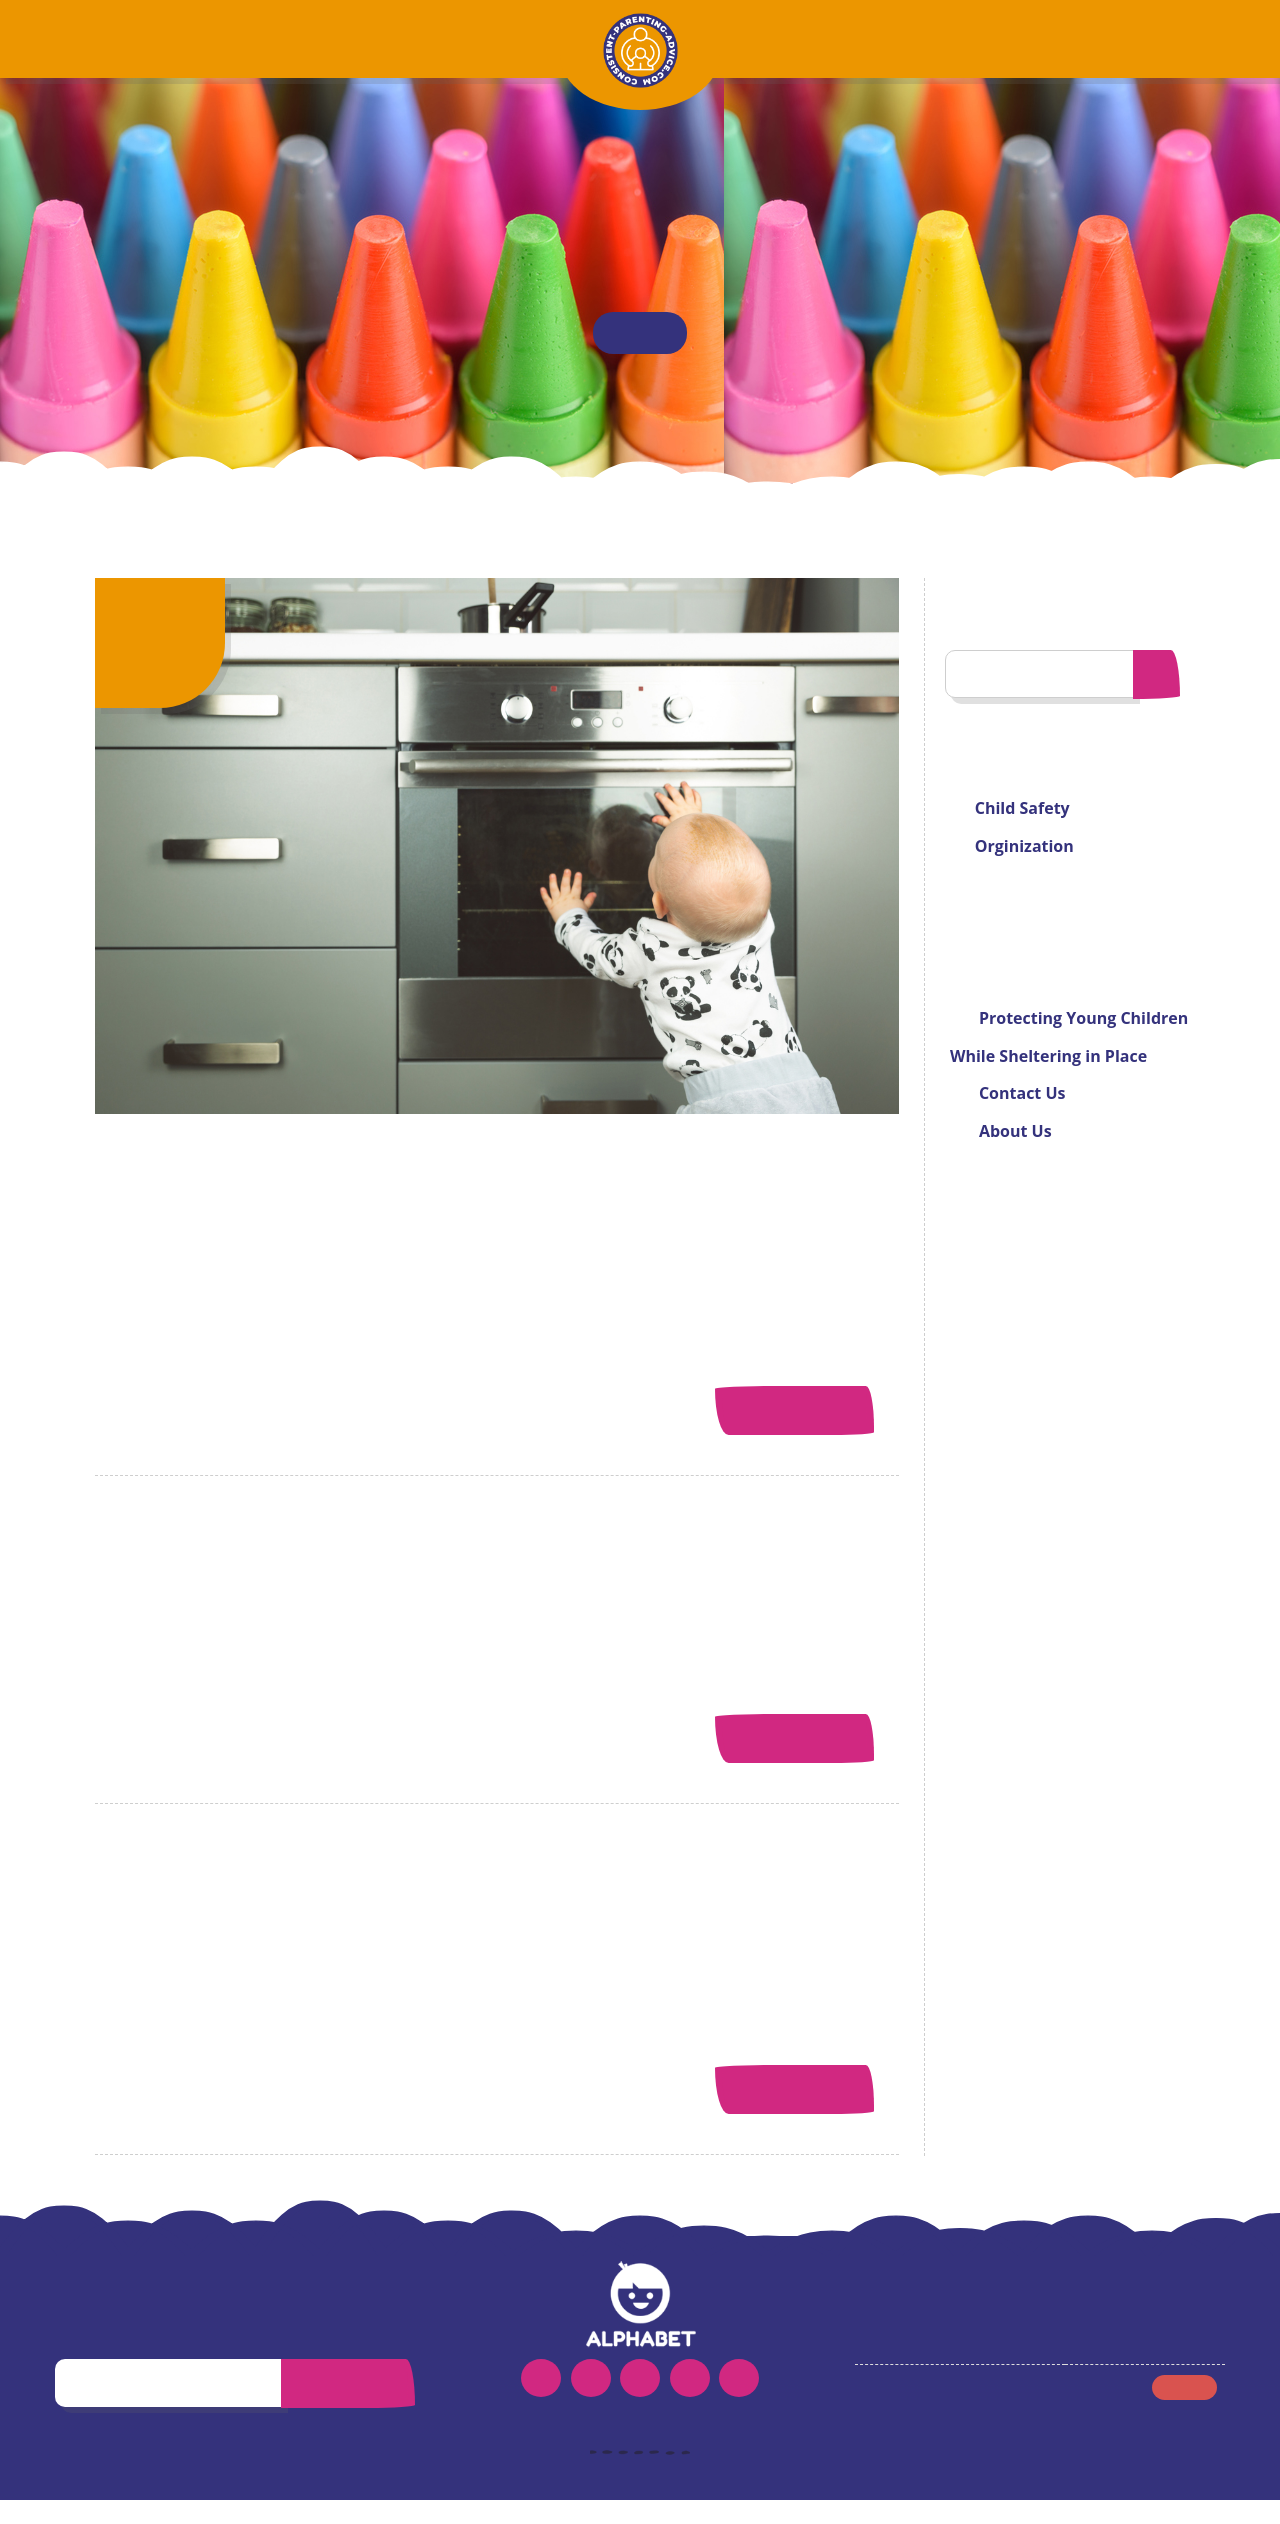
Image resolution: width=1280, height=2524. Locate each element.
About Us (212, 38)
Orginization (1028, 845)
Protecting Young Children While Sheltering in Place (1061, 1021)
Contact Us (1147, 38)
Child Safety (1026, 807)
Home (113, 38)
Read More (802, 1408)
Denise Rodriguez (202, 1255)
